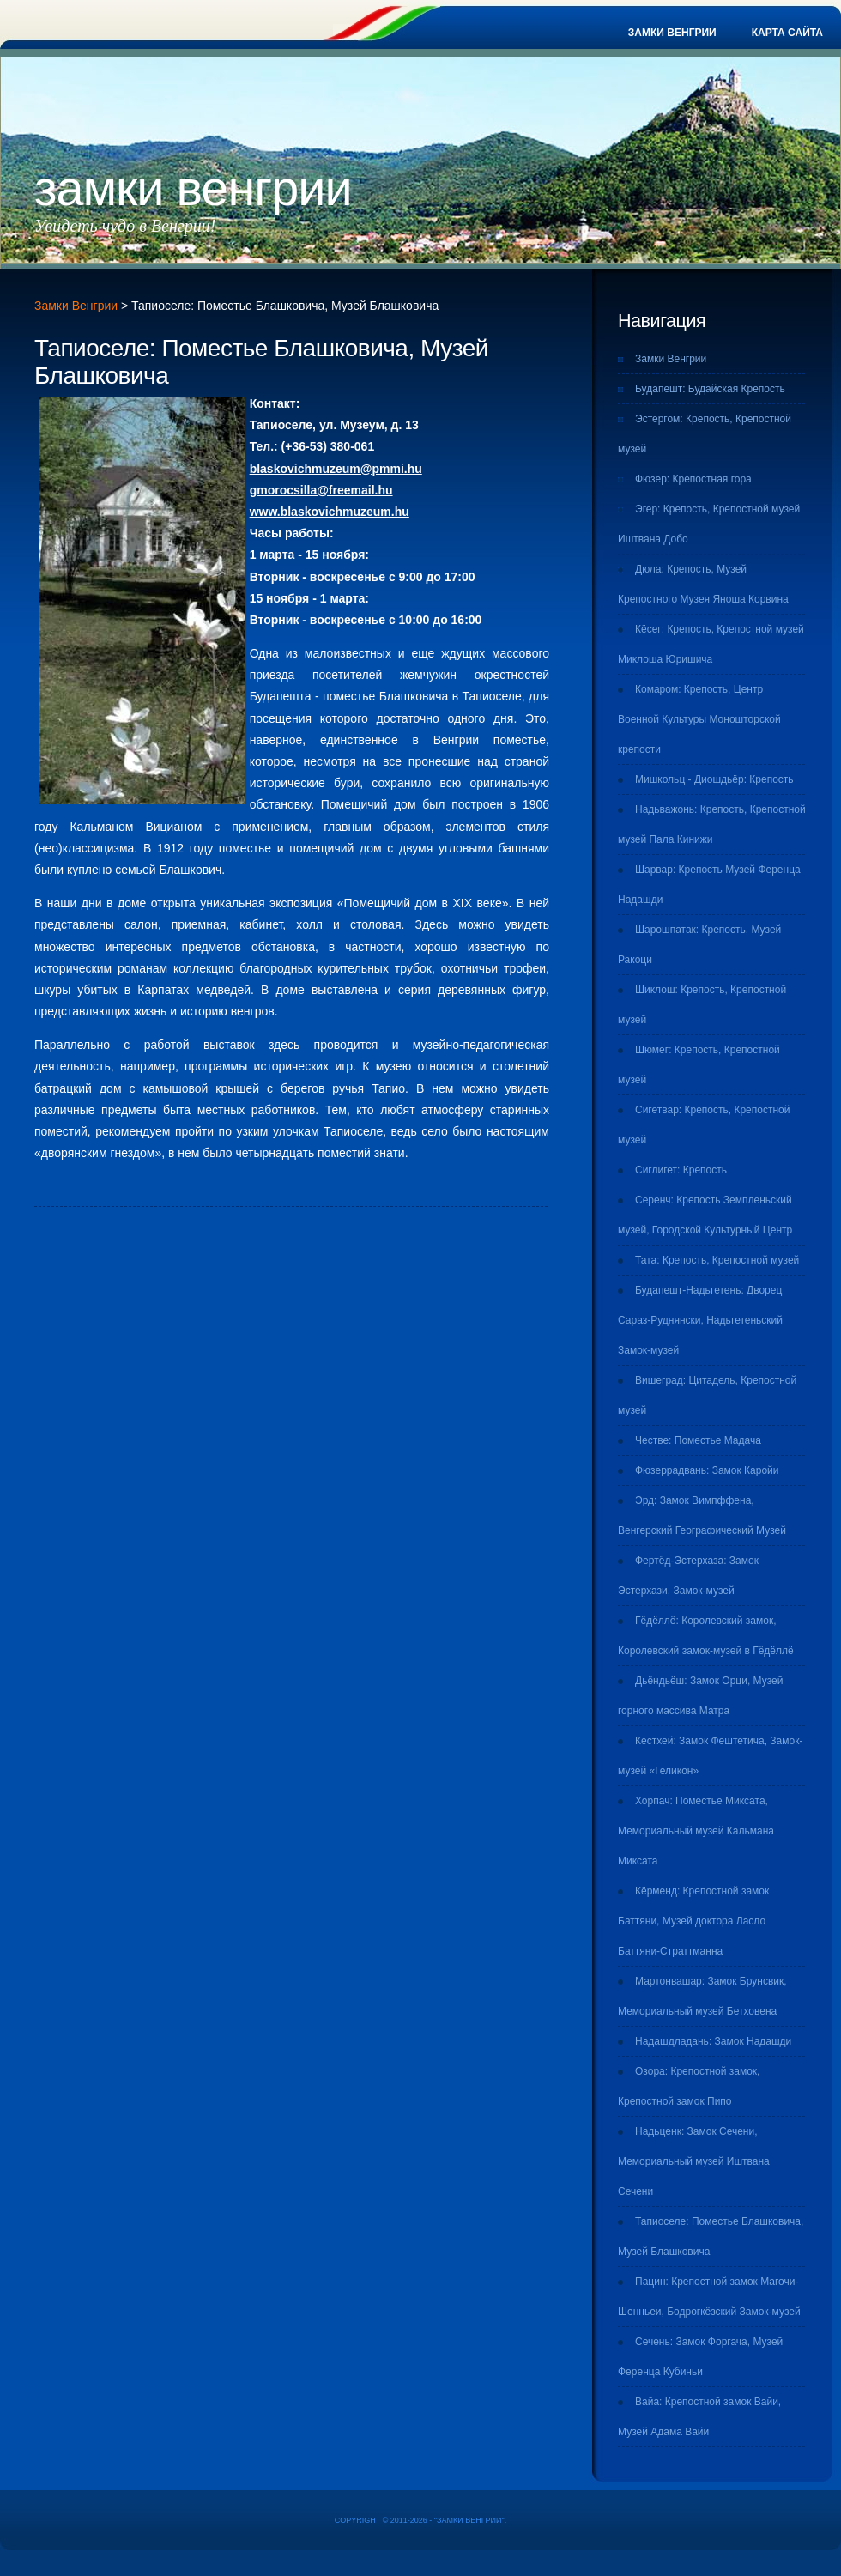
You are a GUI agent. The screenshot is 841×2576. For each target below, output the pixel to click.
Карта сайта (787, 33)
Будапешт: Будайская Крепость (710, 389)
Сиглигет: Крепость (681, 1170)
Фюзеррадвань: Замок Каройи (707, 1470)
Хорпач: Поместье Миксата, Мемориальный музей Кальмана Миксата (696, 1831)
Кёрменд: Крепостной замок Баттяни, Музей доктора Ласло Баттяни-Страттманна (693, 1921)
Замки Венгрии (672, 33)
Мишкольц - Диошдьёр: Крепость (714, 779)
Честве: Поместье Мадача (698, 1440)
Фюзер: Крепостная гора (693, 479)
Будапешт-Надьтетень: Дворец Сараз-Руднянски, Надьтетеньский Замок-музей (700, 1320)
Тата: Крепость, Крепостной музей (717, 1260)
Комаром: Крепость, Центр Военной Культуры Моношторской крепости (699, 719)
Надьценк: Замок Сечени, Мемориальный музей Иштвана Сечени (694, 2161)
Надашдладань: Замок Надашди (713, 2041)
